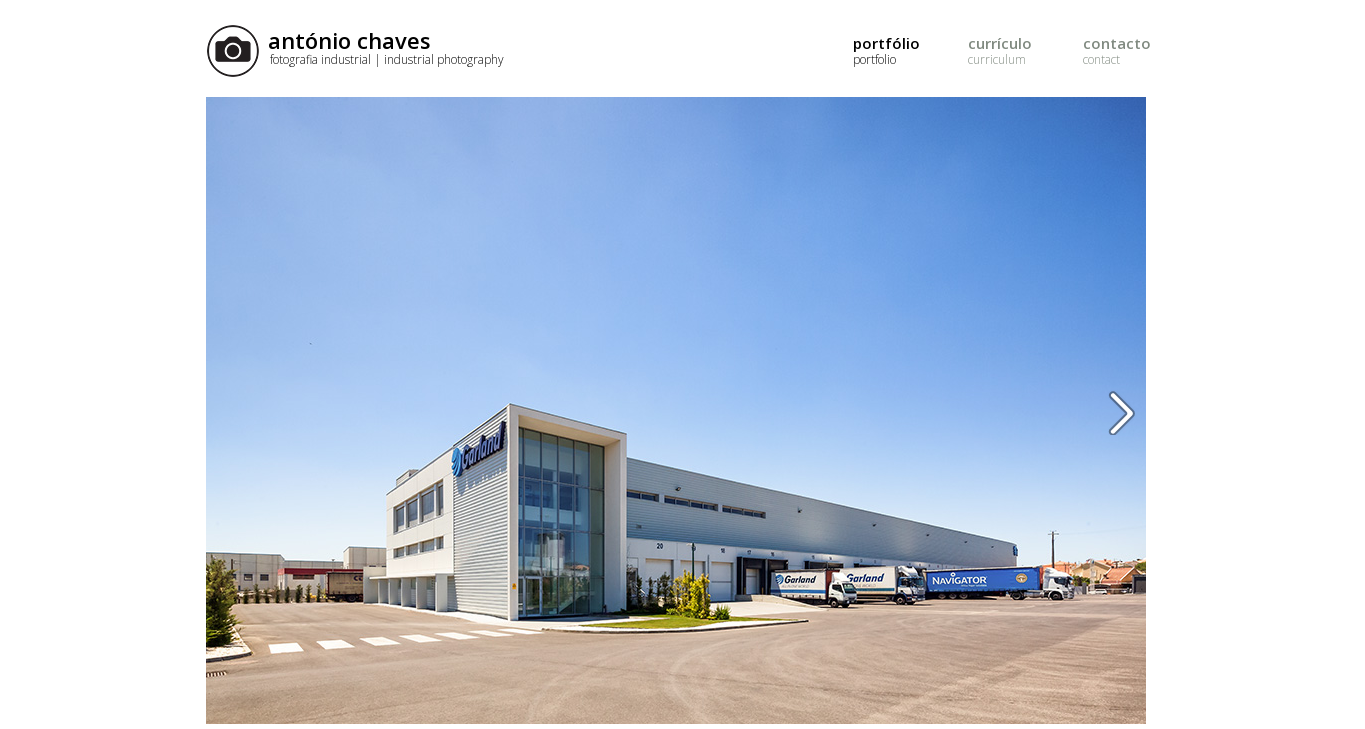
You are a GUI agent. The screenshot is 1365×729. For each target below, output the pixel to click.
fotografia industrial (387, 59)
